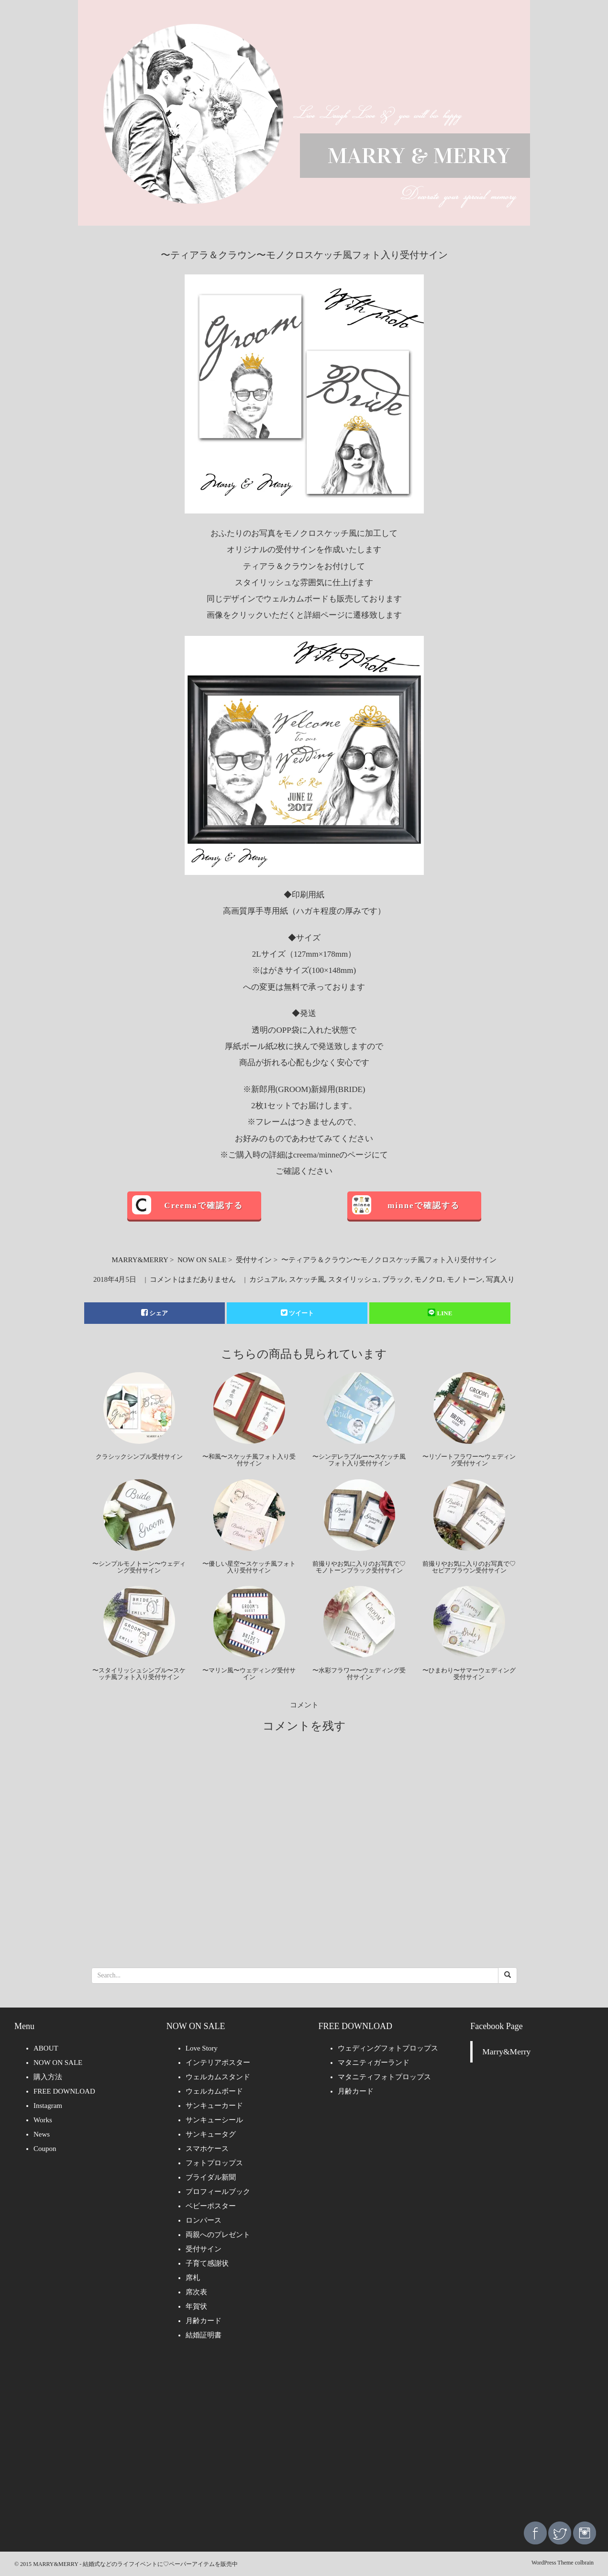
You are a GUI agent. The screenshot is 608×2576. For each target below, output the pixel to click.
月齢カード (203, 2321)
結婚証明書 (203, 2335)
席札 (193, 2277)
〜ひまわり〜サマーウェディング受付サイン (469, 1674)
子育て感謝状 (207, 2263)
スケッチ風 (307, 1279)
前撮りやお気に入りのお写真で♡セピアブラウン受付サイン (469, 1567)
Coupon (44, 2148)
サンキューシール (214, 2120)
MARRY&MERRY (139, 1260)
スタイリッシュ (353, 1279)
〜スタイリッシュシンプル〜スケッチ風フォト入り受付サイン (139, 1674)
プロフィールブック (218, 2191)
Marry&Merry (506, 2051)
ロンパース (203, 2220)
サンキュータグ (211, 2134)
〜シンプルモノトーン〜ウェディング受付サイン (139, 1567)
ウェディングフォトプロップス (388, 2048)
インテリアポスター (218, 2062)
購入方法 (47, 2077)
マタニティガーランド (373, 2062)
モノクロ (428, 1279)
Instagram (47, 2105)
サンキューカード (214, 2105)
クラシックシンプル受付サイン (139, 1456)
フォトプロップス (214, 2163)
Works (42, 2120)
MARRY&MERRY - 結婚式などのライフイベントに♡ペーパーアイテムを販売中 (135, 2564)
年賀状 (196, 2306)
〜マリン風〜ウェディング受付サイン (249, 1674)
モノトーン (465, 1279)
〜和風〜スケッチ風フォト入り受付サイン (249, 1460)
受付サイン (254, 1260)
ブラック (396, 1279)
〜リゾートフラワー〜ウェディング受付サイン (469, 1460)
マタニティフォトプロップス (384, 2077)
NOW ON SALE (201, 1260)
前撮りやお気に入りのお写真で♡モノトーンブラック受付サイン (359, 1567)
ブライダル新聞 (211, 2177)
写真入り (500, 1279)
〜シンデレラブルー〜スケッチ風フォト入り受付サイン (359, 1460)
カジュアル (267, 1279)
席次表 (196, 2292)
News (41, 2134)
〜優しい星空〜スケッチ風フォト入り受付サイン (249, 1567)
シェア (154, 1313)
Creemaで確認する (203, 1205)
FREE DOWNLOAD (64, 2091)
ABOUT (45, 2048)
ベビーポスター (211, 2206)
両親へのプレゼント (218, 2234)
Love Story (202, 2048)
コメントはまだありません (193, 1279)
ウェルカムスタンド (218, 2077)
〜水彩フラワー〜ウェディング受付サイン (359, 1674)
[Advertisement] (304, 2438)
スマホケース (207, 2148)
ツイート (297, 1313)
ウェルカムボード (214, 2091)
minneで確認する (423, 1205)
